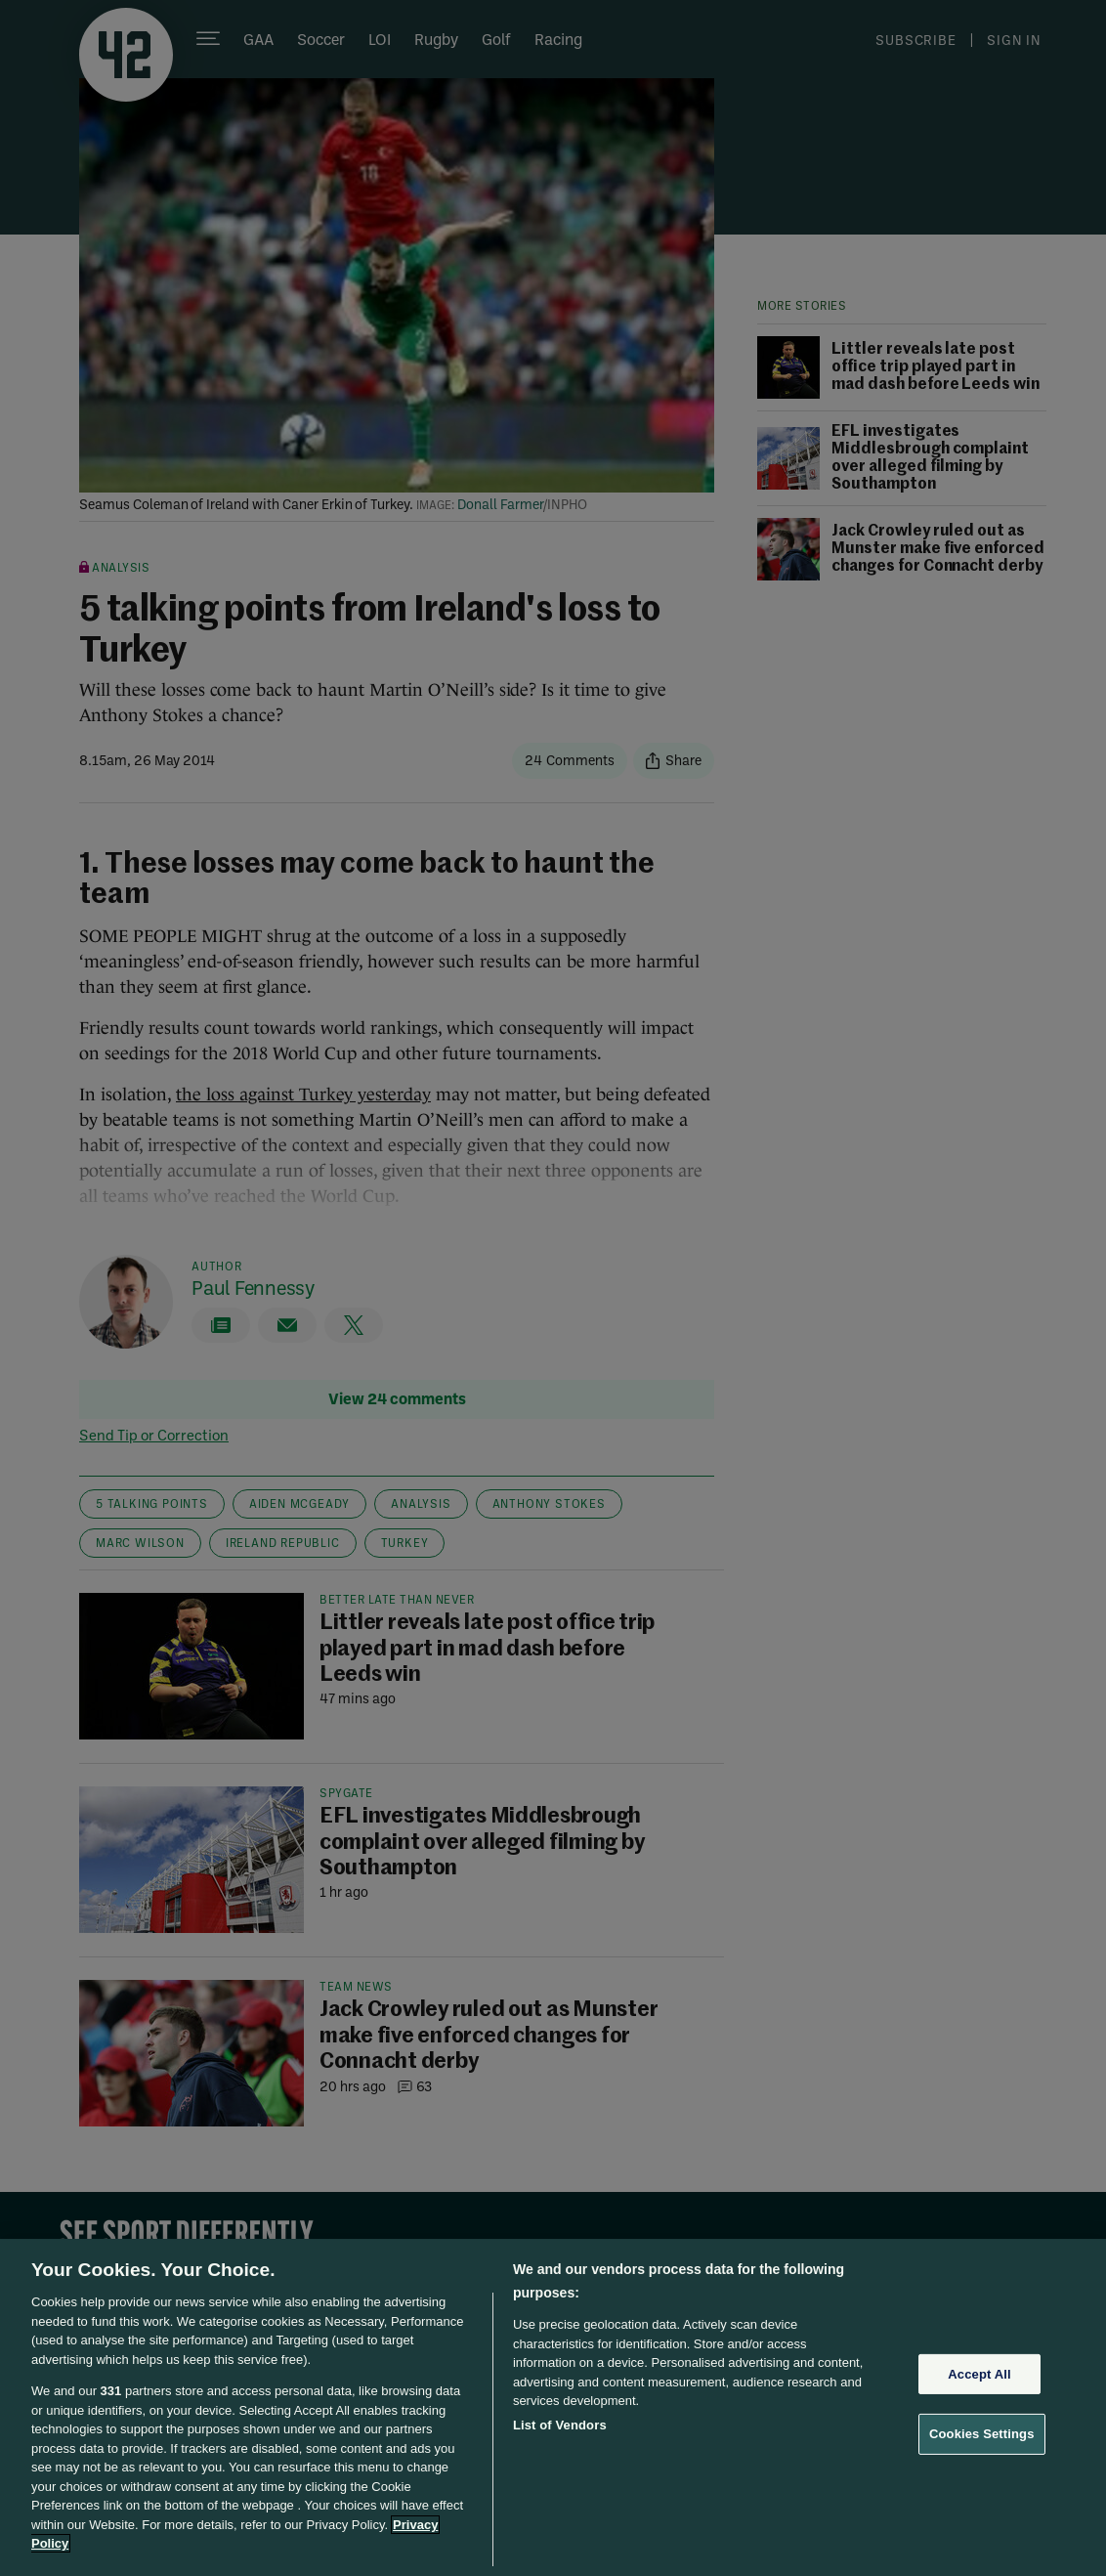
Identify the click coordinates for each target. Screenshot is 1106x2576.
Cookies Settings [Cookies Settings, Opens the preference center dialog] (982, 2433)
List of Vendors (560, 2425)
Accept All (979, 2374)
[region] (553, 2407)
